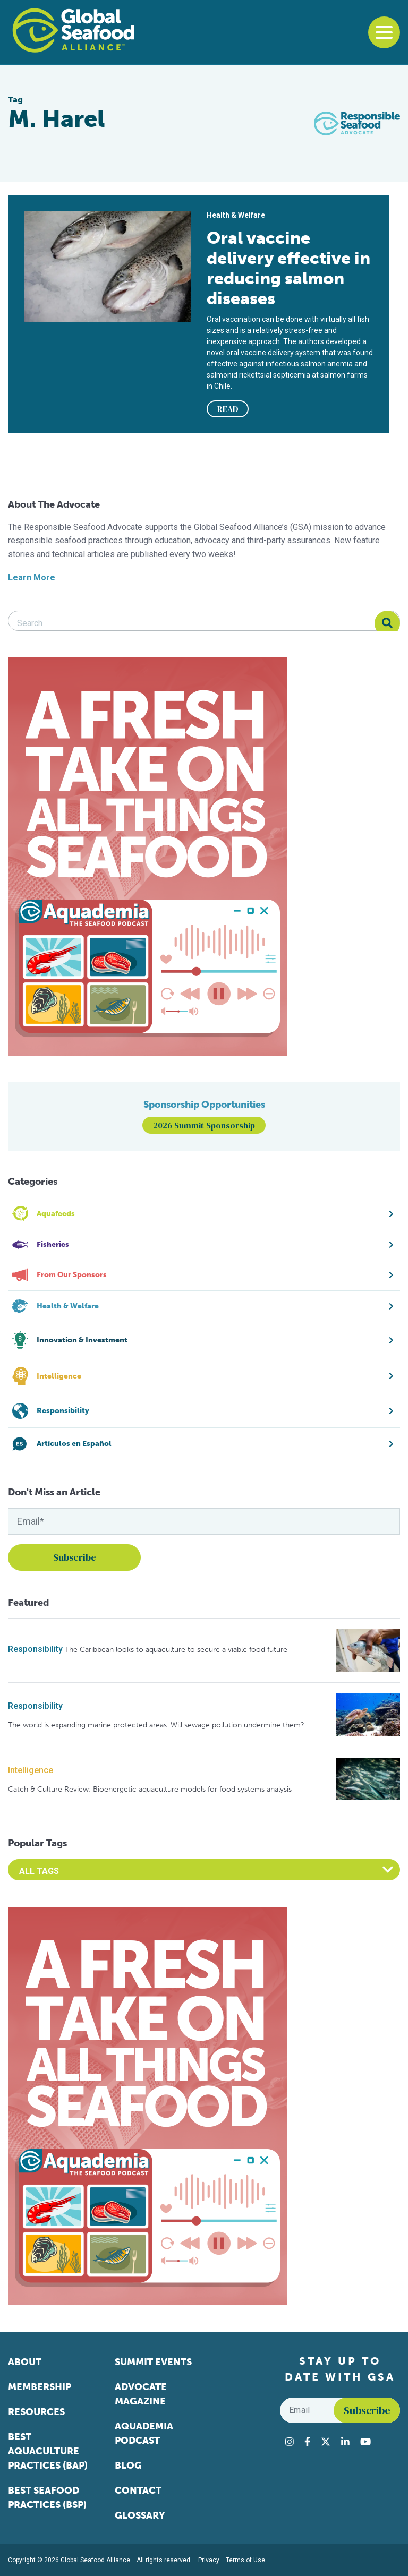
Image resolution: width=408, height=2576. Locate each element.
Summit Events (153, 2362)
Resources (36, 2412)
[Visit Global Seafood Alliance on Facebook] (307, 2441)
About (24, 2362)
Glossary (140, 2515)
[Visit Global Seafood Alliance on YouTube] (365, 2441)
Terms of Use (245, 2560)
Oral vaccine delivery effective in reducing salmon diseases (288, 268)
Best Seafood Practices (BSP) (47, 2498)
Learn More (31, 577)
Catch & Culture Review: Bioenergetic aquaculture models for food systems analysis (150, 1789)
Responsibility (35, 1649)
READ (228, 409)
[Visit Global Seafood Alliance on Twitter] (326, 2441)
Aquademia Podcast (144, 2433)
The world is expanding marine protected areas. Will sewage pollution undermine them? (156, 1725)
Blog (128, 2465)
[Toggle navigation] (384, 32)
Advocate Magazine (141, 2394)
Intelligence (30, 1770)
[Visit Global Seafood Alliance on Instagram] (289, 2441)
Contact (138, 2490)
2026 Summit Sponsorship (204, 1125)
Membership (39, 2387)
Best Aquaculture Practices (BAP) (48, 2451)
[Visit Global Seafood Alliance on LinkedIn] (345, 2441)
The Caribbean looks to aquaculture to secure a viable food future (176, 1650)
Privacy (208, 2560)
